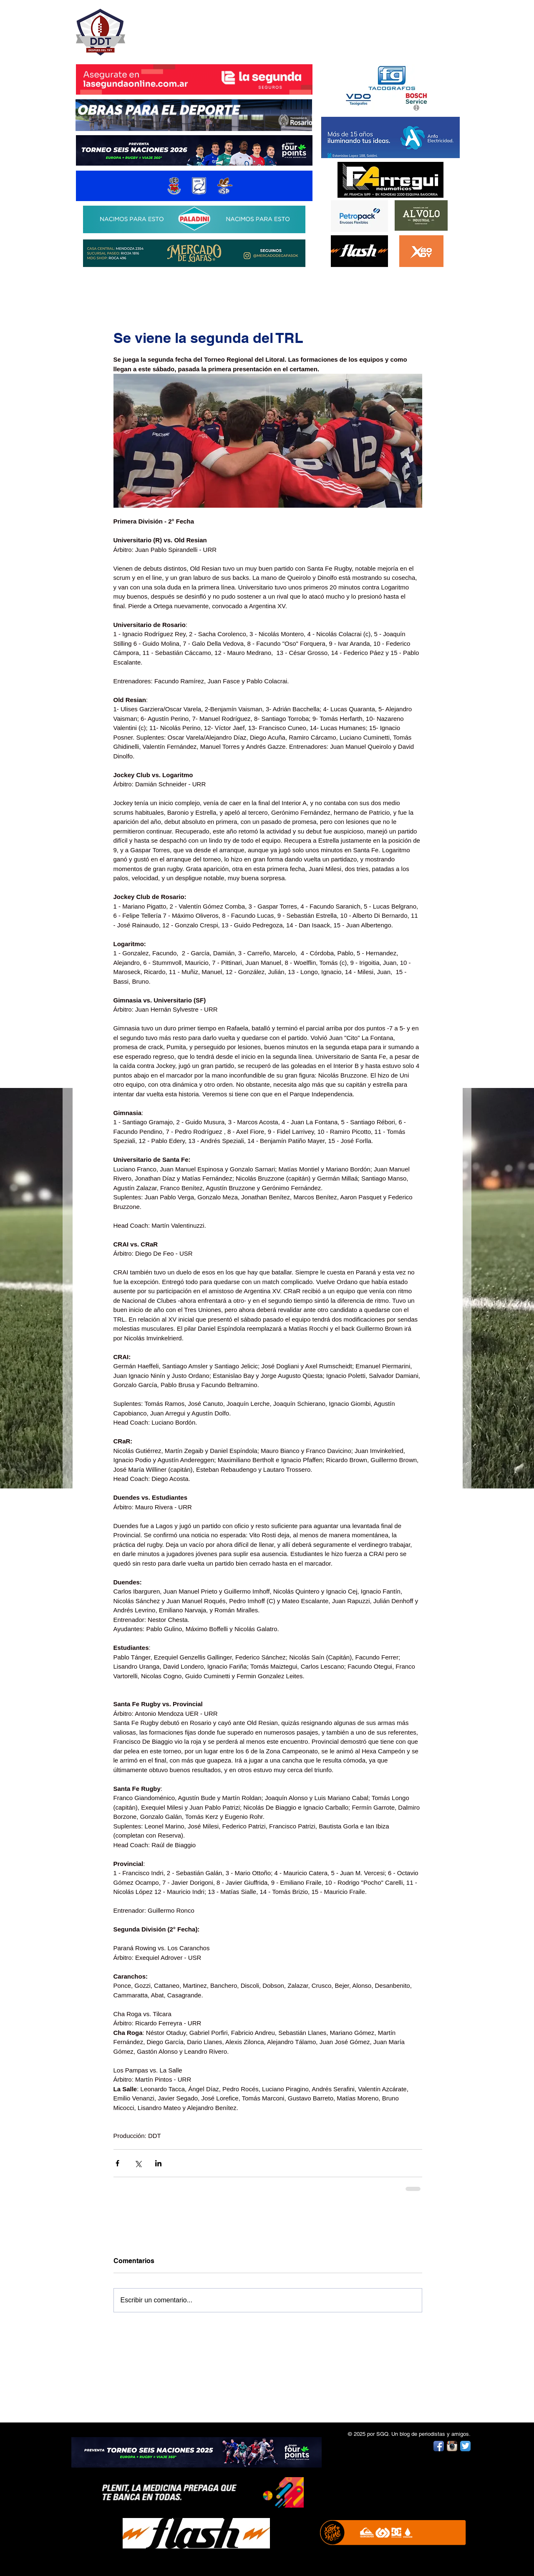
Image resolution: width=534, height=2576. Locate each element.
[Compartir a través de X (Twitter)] (138, 2163)
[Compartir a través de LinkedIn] (158, 2163)
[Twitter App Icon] (465, 2446)
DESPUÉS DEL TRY (188, 28)
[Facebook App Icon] (438, 2446)
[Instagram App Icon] (452, 2446)
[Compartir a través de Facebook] (117, 2163)
